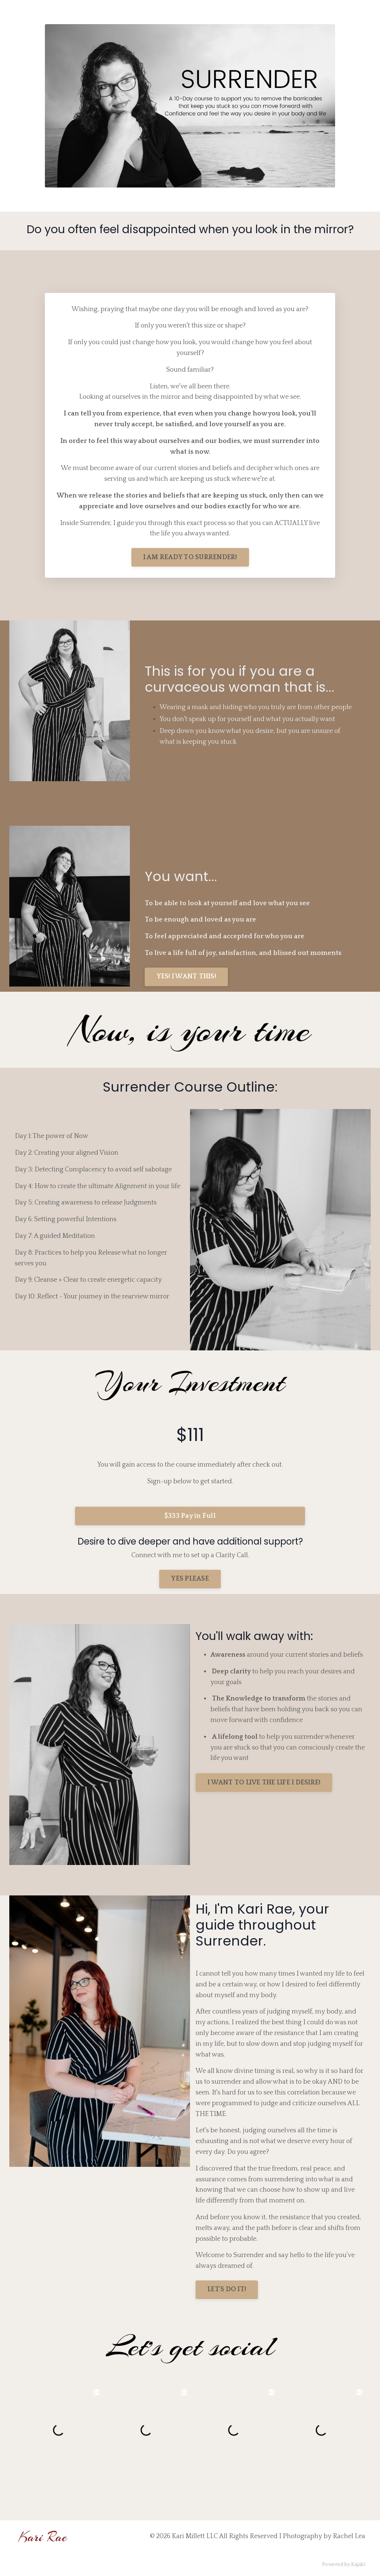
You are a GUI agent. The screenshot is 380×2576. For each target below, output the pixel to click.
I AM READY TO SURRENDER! (190, 557)
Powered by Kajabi (343, 2564)
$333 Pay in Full (190, 1516)
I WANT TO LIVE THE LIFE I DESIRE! (263, 1782)
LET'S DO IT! (226, 2289)
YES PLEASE (190, 1578)
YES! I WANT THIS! (186, 976)
